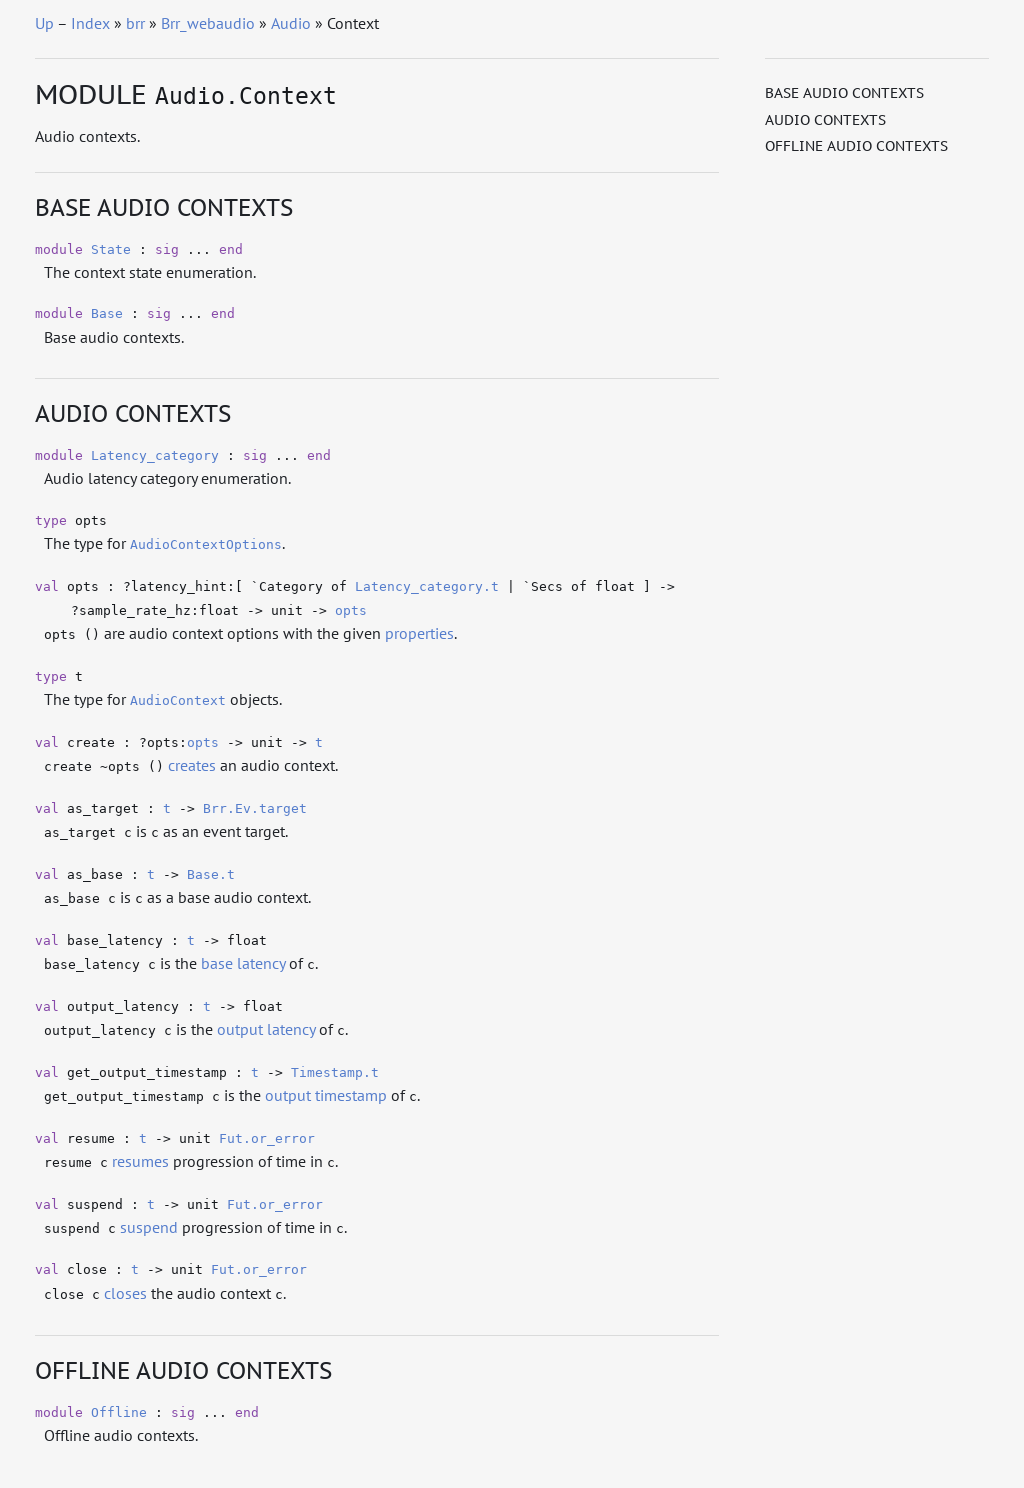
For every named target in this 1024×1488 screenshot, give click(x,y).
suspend (149, 1227)
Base (107, 313)
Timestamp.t (335, 1072)
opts (351, 610)
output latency (266, 1029)
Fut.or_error (267, 1138)
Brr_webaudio (208, 23)
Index (90, 23)
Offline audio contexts (856, 146)
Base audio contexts (844, 93)
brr (135, 23)
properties (419, 633)
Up (44, 23)
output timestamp (326, 1095)
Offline (119, 1412)
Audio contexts (825, 120)
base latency (243, 963)
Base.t (211, 874)
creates (192, 765)
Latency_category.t (427, 586)
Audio (291, 23)
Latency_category (155, 455)
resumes (140, 1161)
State (111, 249)
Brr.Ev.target (255, 808)
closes (125, 1293)
